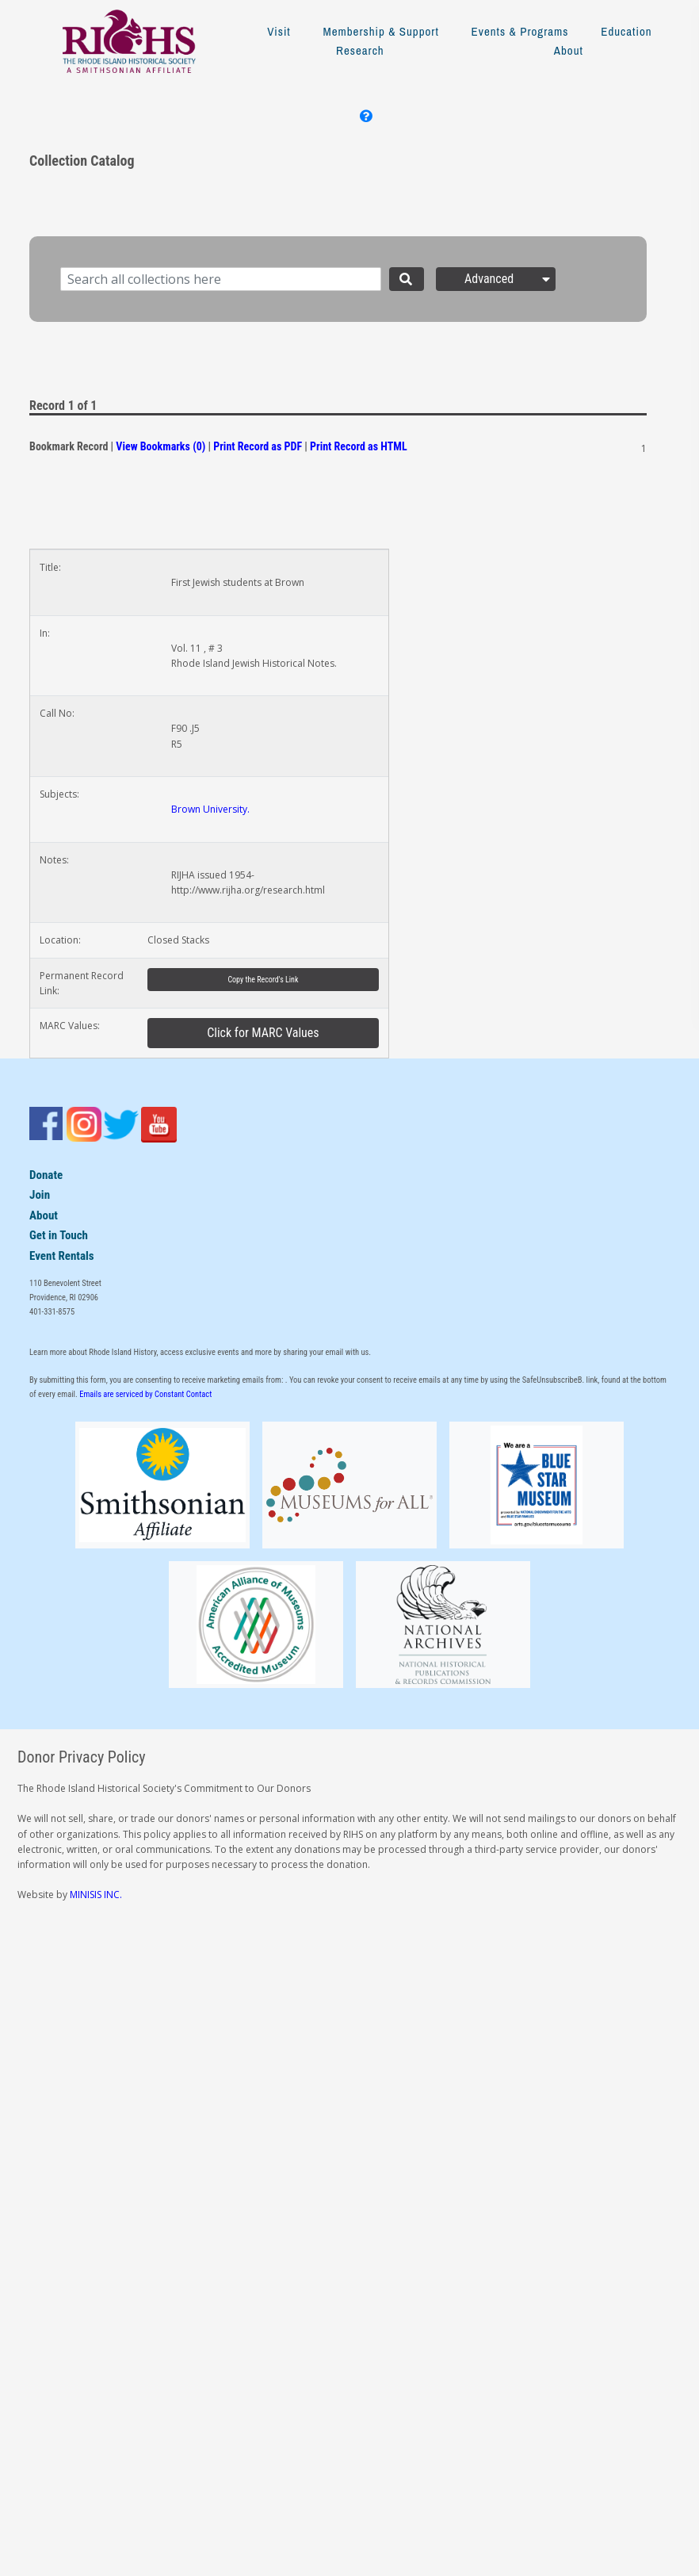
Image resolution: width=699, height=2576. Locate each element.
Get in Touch (58, 1235)
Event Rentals (61, 1256)
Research (360, 50)
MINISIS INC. (96, 1894)
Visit (278, 31)
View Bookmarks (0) (160, 446)
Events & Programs (520, 31)
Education (626, 31)
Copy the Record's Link (262, 979)
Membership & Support (380, 31)
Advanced (508, 278)
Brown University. (210, 809)
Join (39, 1195)
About (568, 50)
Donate (46, 1175)
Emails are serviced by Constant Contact (145, 1394)
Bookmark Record (68, 446)
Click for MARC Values (263, 1032)
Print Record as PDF (257, 446)
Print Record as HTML (358, 446)
